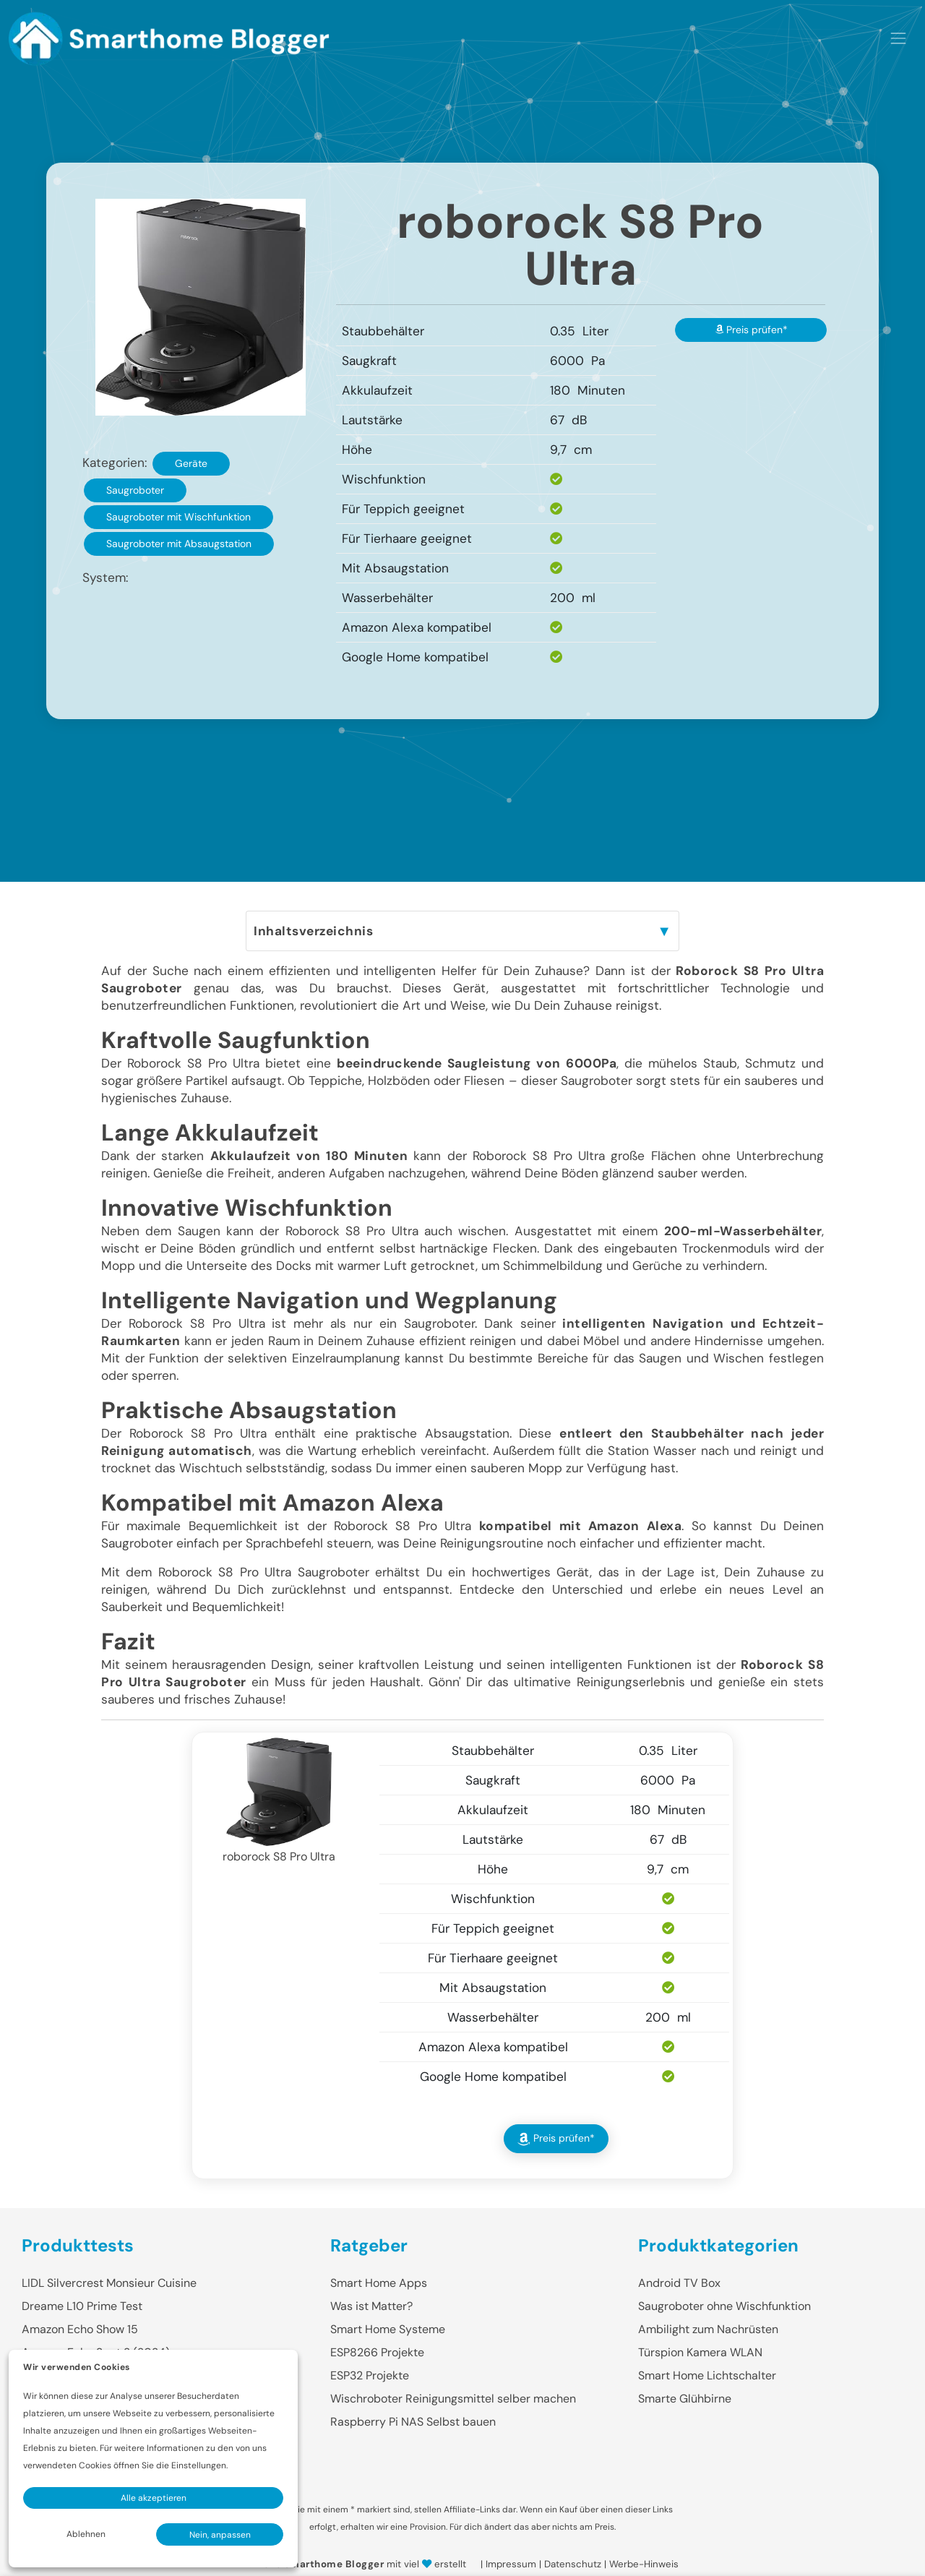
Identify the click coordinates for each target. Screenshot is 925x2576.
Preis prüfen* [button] (751, 329)
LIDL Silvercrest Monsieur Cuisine (109, 2283)
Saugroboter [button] (135, 490)
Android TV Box (679, 2283)
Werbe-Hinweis (644, 2564)
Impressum (511, 2564)
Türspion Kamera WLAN (700, 2352)
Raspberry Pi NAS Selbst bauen (413, 2421)
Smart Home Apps (378, 2283)
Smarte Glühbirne (684, 2398)
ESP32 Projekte (369, 2375)
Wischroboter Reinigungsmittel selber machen (453, 2398)
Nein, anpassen (220, 2535)
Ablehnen (86, 2534)
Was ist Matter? (371, 2306)
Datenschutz (572, 2564)
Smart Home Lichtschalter (707, 2375)
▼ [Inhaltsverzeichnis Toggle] (664, 931)
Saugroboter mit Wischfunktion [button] (178, 516)
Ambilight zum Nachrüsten (708, 2329)
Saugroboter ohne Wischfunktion (724, 2306)
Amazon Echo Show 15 (80, 2329)
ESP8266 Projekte (377, 2352)
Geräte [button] (191, 463)
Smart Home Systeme (387, 2329)
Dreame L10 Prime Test (82, 2306)
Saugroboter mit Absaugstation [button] (178, 543)
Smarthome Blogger (334, 2564)
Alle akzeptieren (153, 2498)
